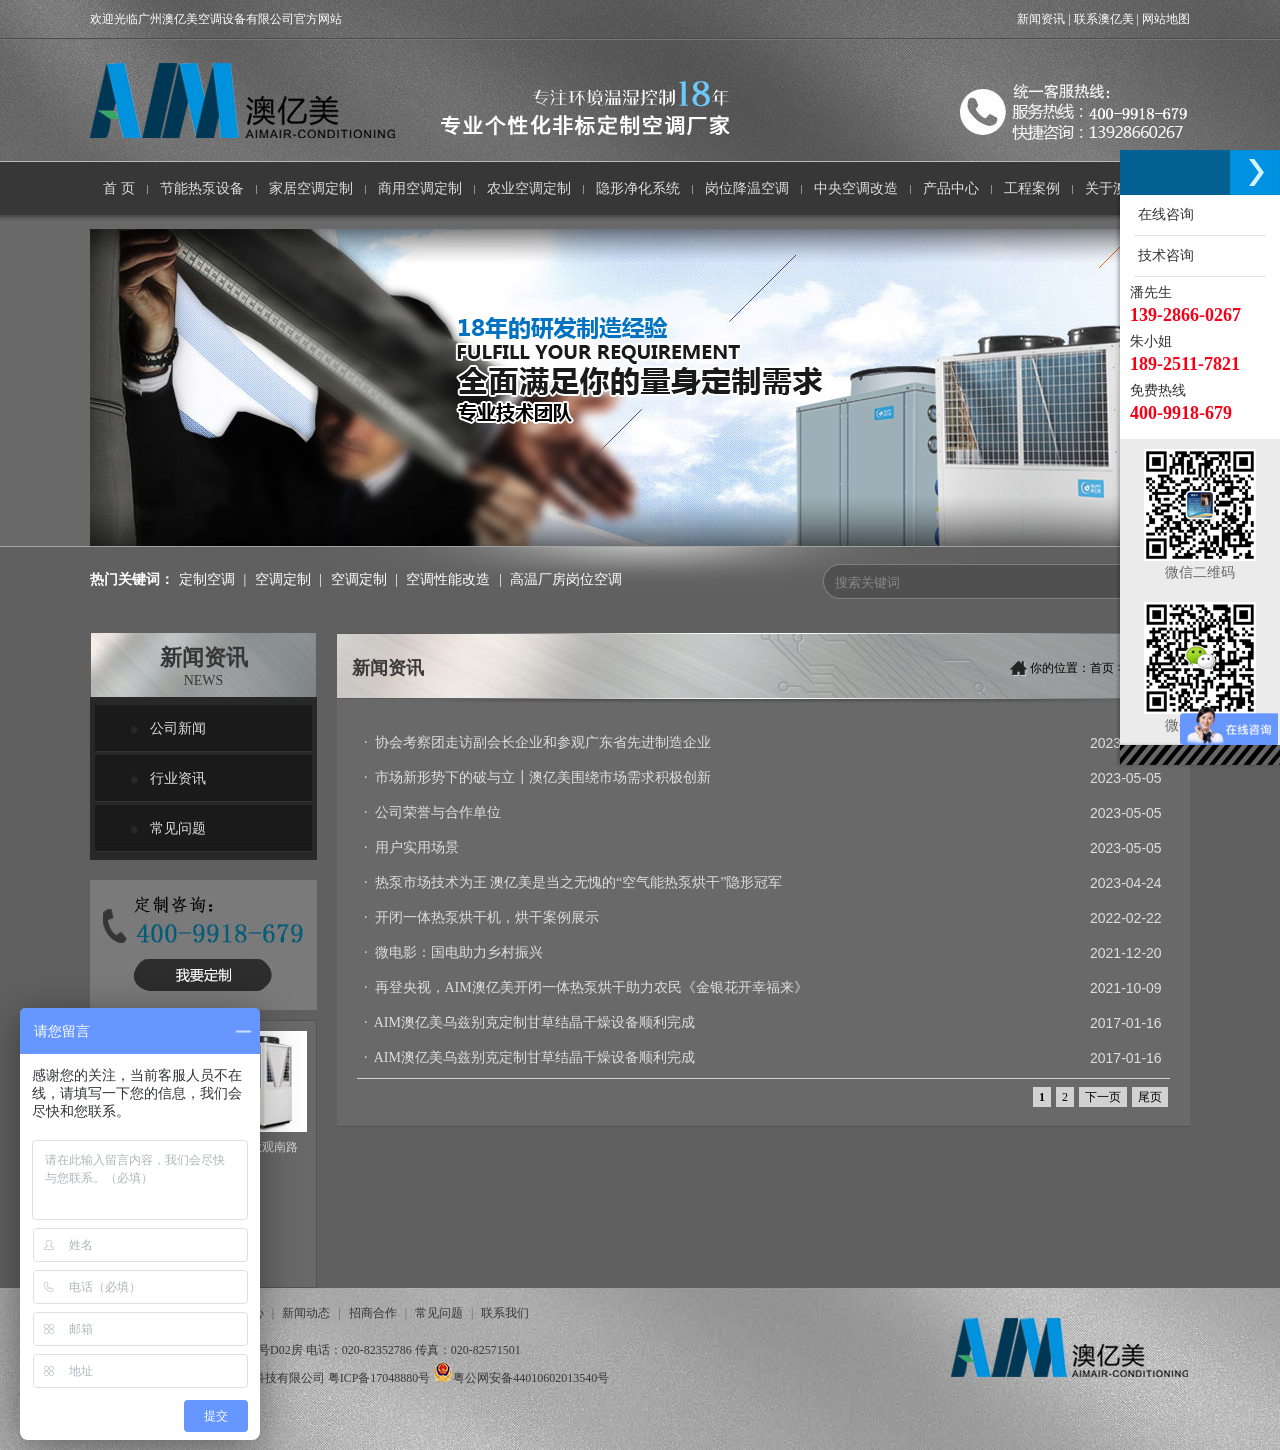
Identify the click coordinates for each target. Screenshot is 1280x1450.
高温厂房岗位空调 (566, 579)
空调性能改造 (448, 579)
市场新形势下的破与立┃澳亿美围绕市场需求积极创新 (543, 777)
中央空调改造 (856, 188)
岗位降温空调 (747, 188)
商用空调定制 (420, 188)
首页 (1102, 668)
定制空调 (207, 579)
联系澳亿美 (1104, 19)
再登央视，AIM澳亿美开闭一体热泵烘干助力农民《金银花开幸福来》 (591, 987)
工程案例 (1032, 188)
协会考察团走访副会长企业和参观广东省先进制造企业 (543, 742)
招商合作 (373, 1313)
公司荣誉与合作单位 (438, 812)
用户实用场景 (417, 847)
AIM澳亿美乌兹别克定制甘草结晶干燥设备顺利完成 (534, 1022)
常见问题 (178, 828)
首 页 (119, 188)
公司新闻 (178, 728)
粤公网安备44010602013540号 (531, 1378)
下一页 (1103, 1097)
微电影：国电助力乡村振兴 (459, 952)
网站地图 (1166, 19)
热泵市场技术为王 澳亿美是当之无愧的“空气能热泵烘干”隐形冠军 (579, 882)
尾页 (1150, 1097)
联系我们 (505, 1313)
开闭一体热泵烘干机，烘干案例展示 (487, 917)
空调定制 (283, 579)
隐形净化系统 (638, 188)
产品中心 (951, 188)
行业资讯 (178, 778)
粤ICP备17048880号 (379, 1378)
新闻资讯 (1041, 19)
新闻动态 (306, 1313)
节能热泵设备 (202, 188)
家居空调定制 (311, 188)
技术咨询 (1164, 255)
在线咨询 (1164, 214)
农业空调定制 (529, 188)
